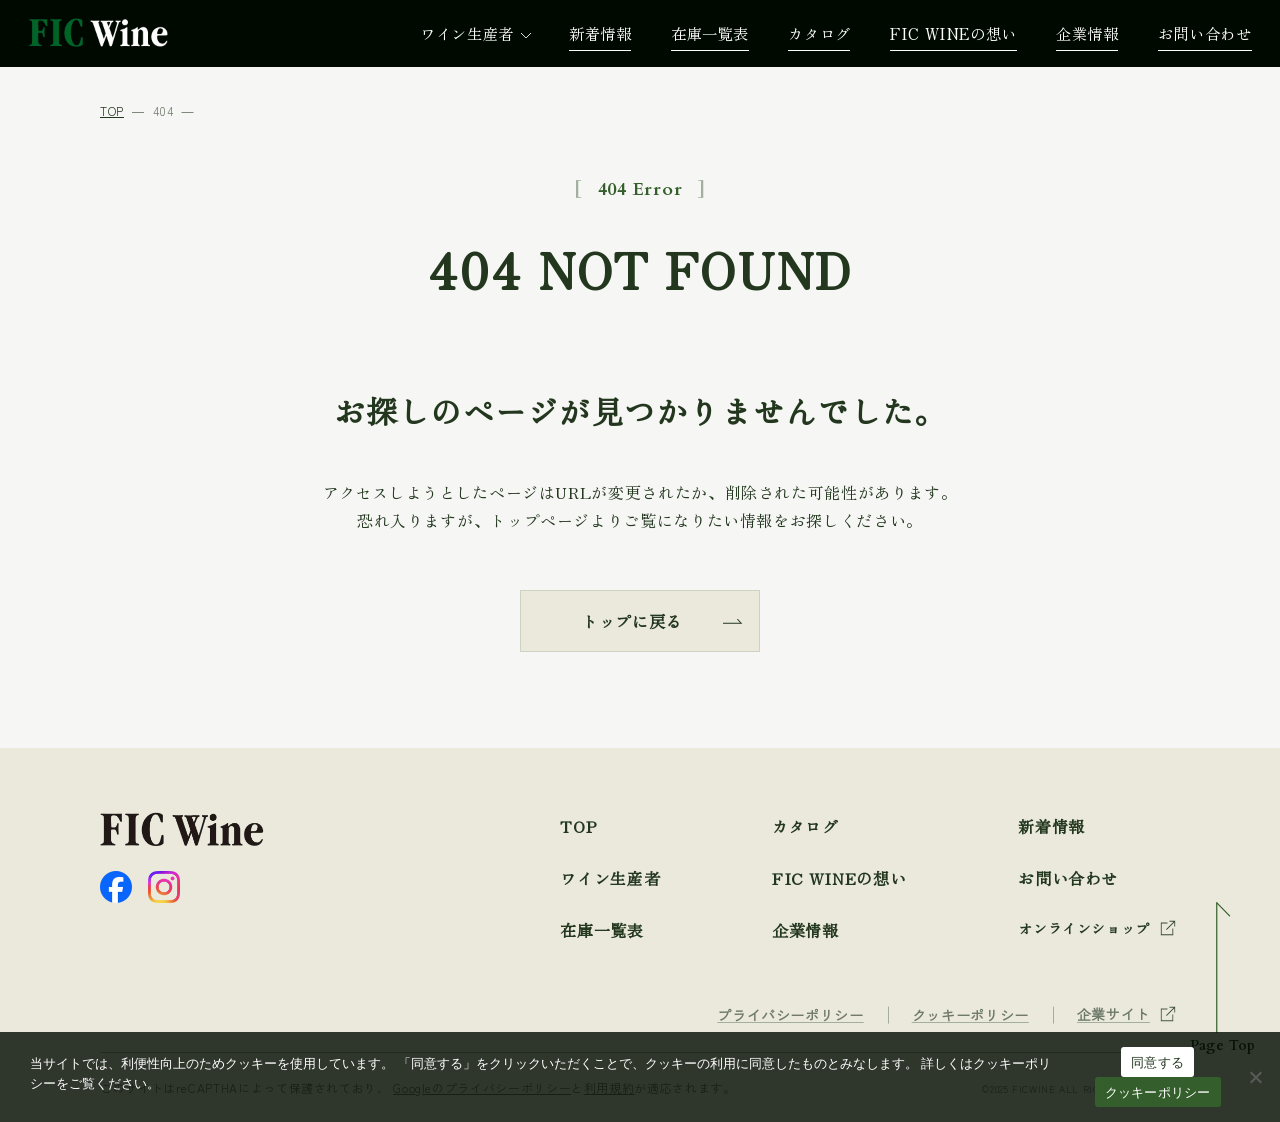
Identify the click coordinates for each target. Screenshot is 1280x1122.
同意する (1157, 1062)
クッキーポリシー (1158, 1092)
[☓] (1255, 1077)
